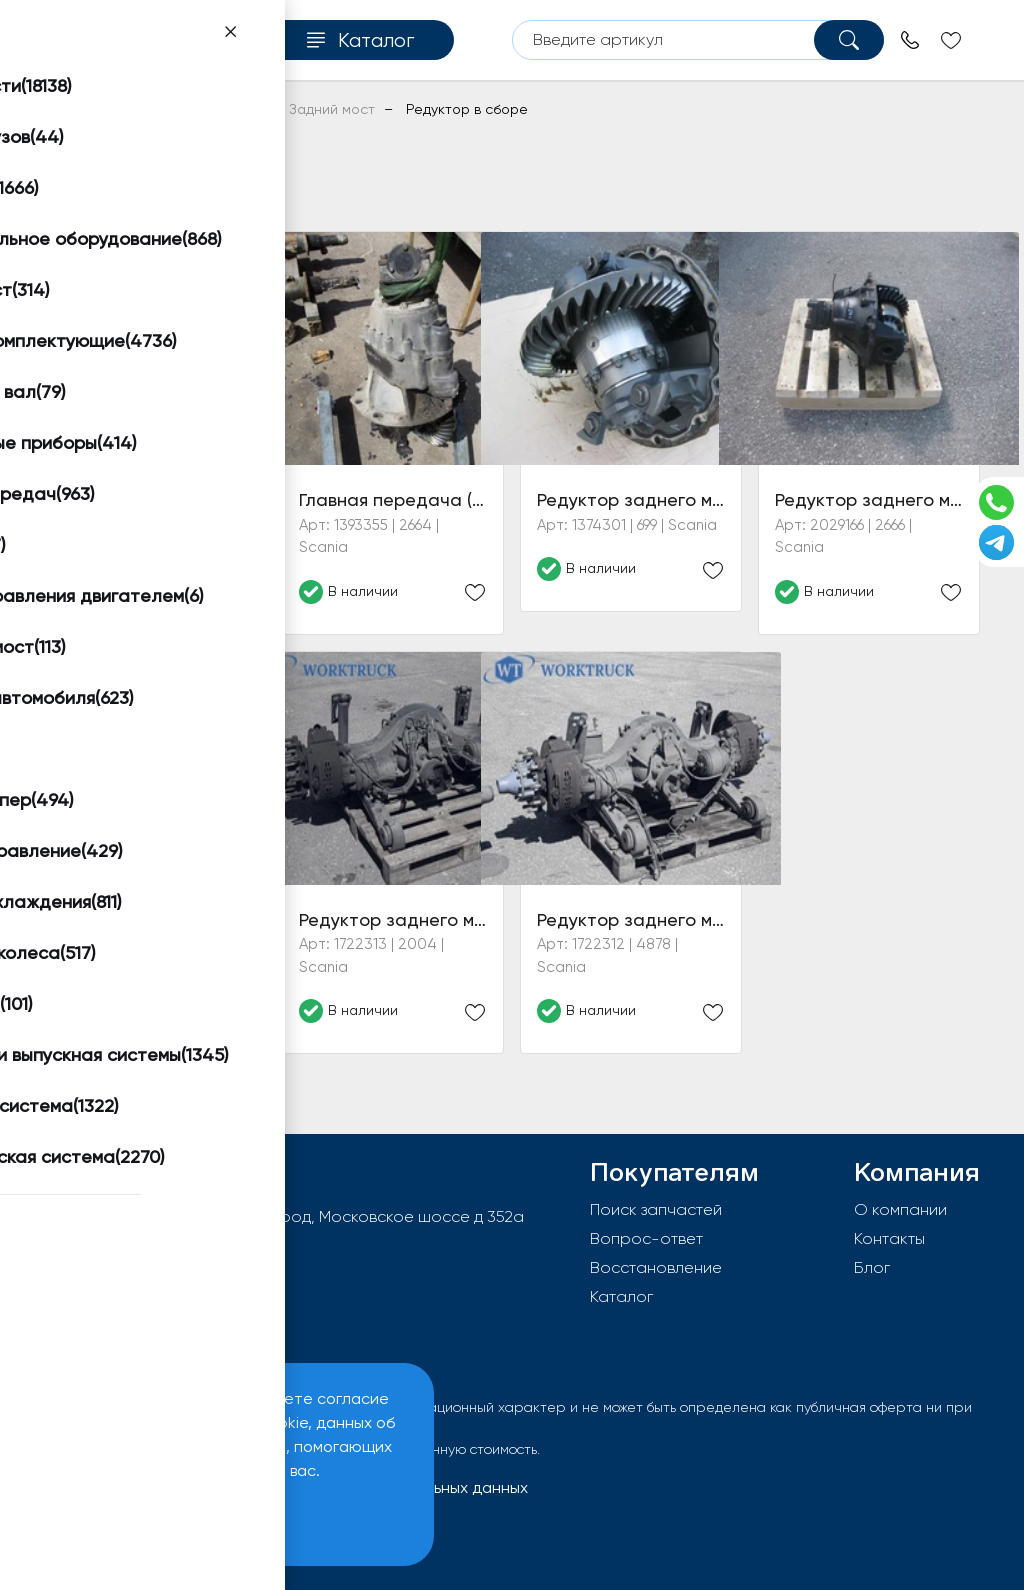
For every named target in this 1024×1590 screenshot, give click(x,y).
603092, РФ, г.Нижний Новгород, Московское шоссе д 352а (299, 1216)
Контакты (889, 1238)
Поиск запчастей (656, 1209)
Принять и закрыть (151, 1520)
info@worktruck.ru (137, 1248)
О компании (900, 1209)
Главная (70, 109)
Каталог (621, 1296)
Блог (872, 1267)
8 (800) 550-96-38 (141, 1280)
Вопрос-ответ (646, 1238)
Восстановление (656, 1267)
